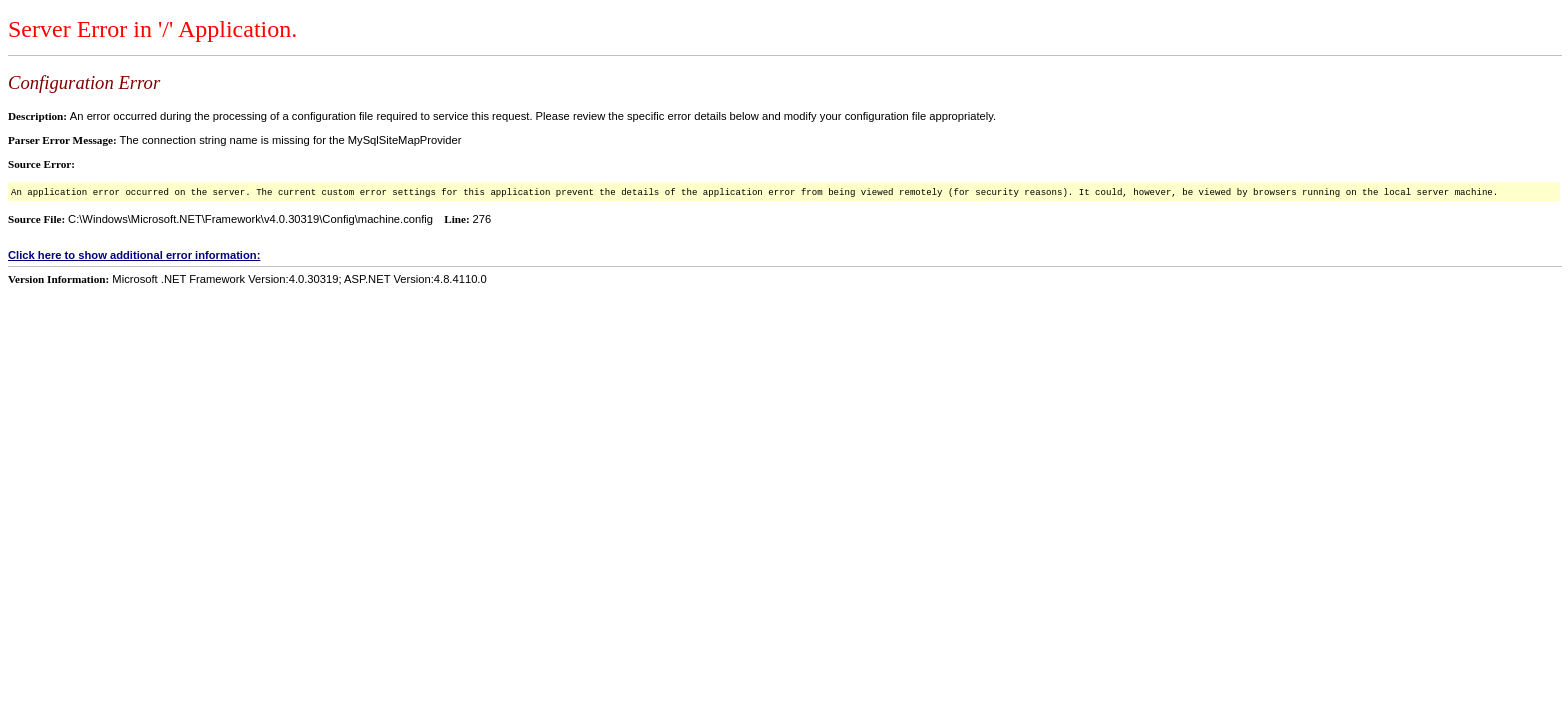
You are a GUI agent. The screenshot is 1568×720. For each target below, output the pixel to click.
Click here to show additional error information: (134, 255)
